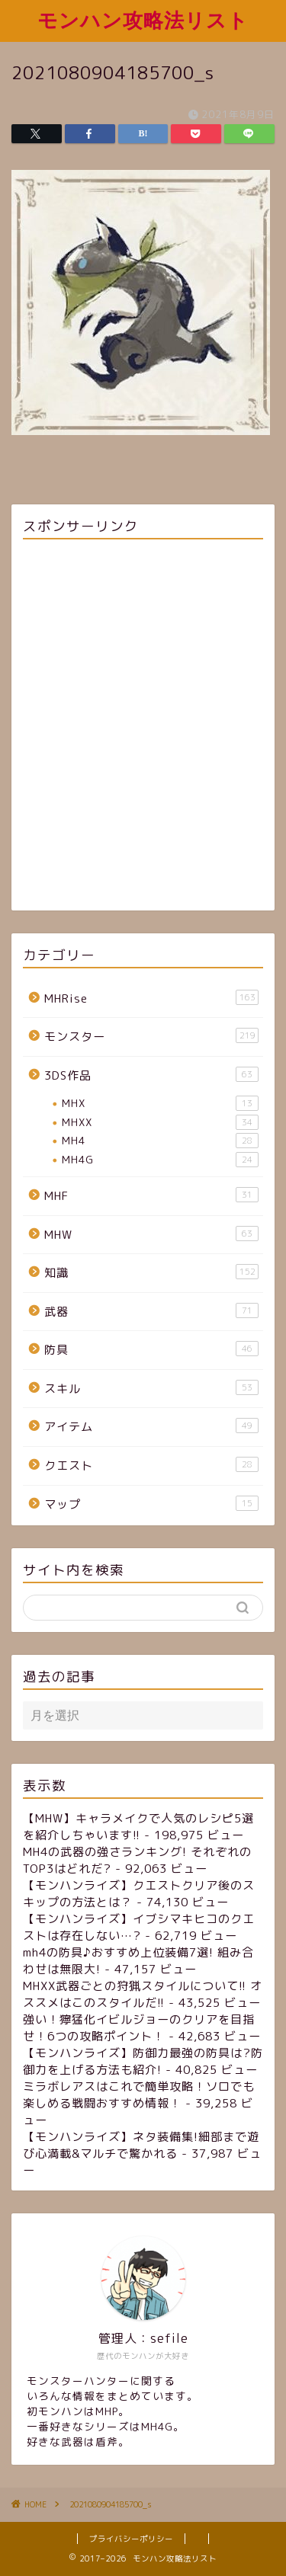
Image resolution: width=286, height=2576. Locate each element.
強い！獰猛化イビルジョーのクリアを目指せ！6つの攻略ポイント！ (139, 2027)
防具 (151, 1349)
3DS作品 (151, 1075)
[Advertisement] (143, 727)
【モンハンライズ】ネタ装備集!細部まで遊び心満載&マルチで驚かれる (141, 2145)
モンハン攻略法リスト (143, 20)
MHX (160, 1103)
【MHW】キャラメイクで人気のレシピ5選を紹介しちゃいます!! (138, 1826)
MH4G (160, 1159)
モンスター (151, 1036)
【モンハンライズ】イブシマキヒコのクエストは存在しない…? (139, 1927)
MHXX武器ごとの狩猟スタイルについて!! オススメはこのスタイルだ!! (142, 1994)
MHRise (151, 998)
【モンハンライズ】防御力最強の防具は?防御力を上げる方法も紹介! (143, 2061)
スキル (151, 1388)
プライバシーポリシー (131, 2538)
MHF (151, 1195)
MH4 (160, 1140)
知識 (151, 1272)
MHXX (160, 1122)
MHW (151, 1234)
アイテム (151, 1426)
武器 (151, 1311)
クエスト (151, 1465)
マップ (151, 1504)
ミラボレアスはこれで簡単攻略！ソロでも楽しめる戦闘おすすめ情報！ (139, 2094)
